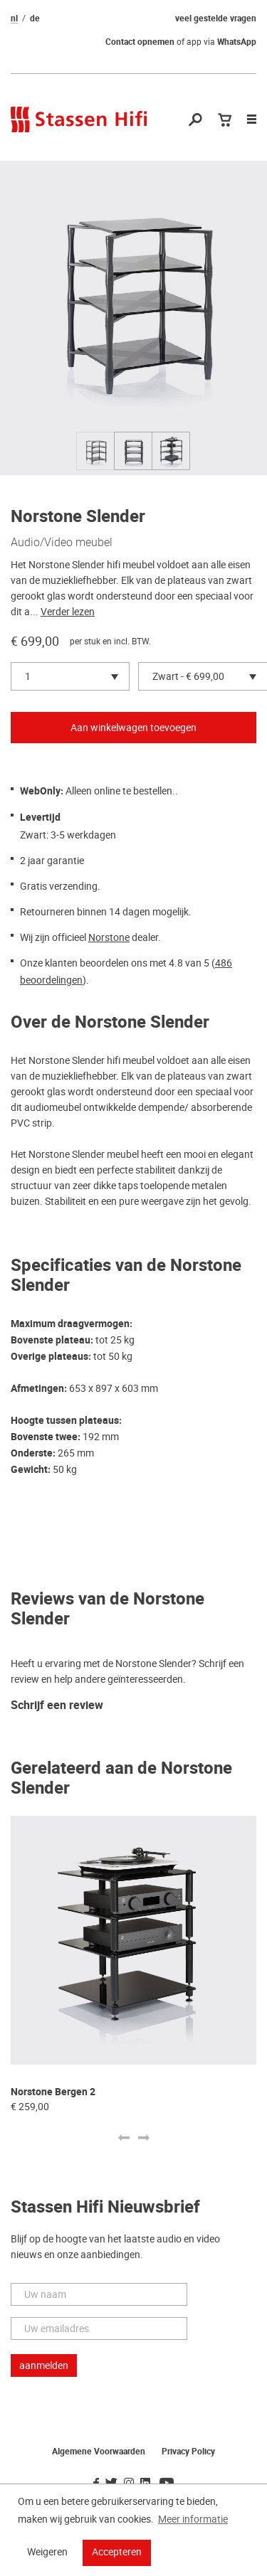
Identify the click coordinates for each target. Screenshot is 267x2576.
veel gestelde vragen (215, 18)
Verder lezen (68, 612)
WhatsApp (236, 42)
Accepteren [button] (117, 2552)
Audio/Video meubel (61, 542)
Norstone (109, 937)
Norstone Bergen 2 (53, 2092)
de (35, 18)
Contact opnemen (139, 42)
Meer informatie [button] (193, 2519)
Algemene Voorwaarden (98, 2451)
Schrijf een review (57, 1706)
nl (14, 18)
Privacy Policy (188, 2451)
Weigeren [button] (47, 2552)
